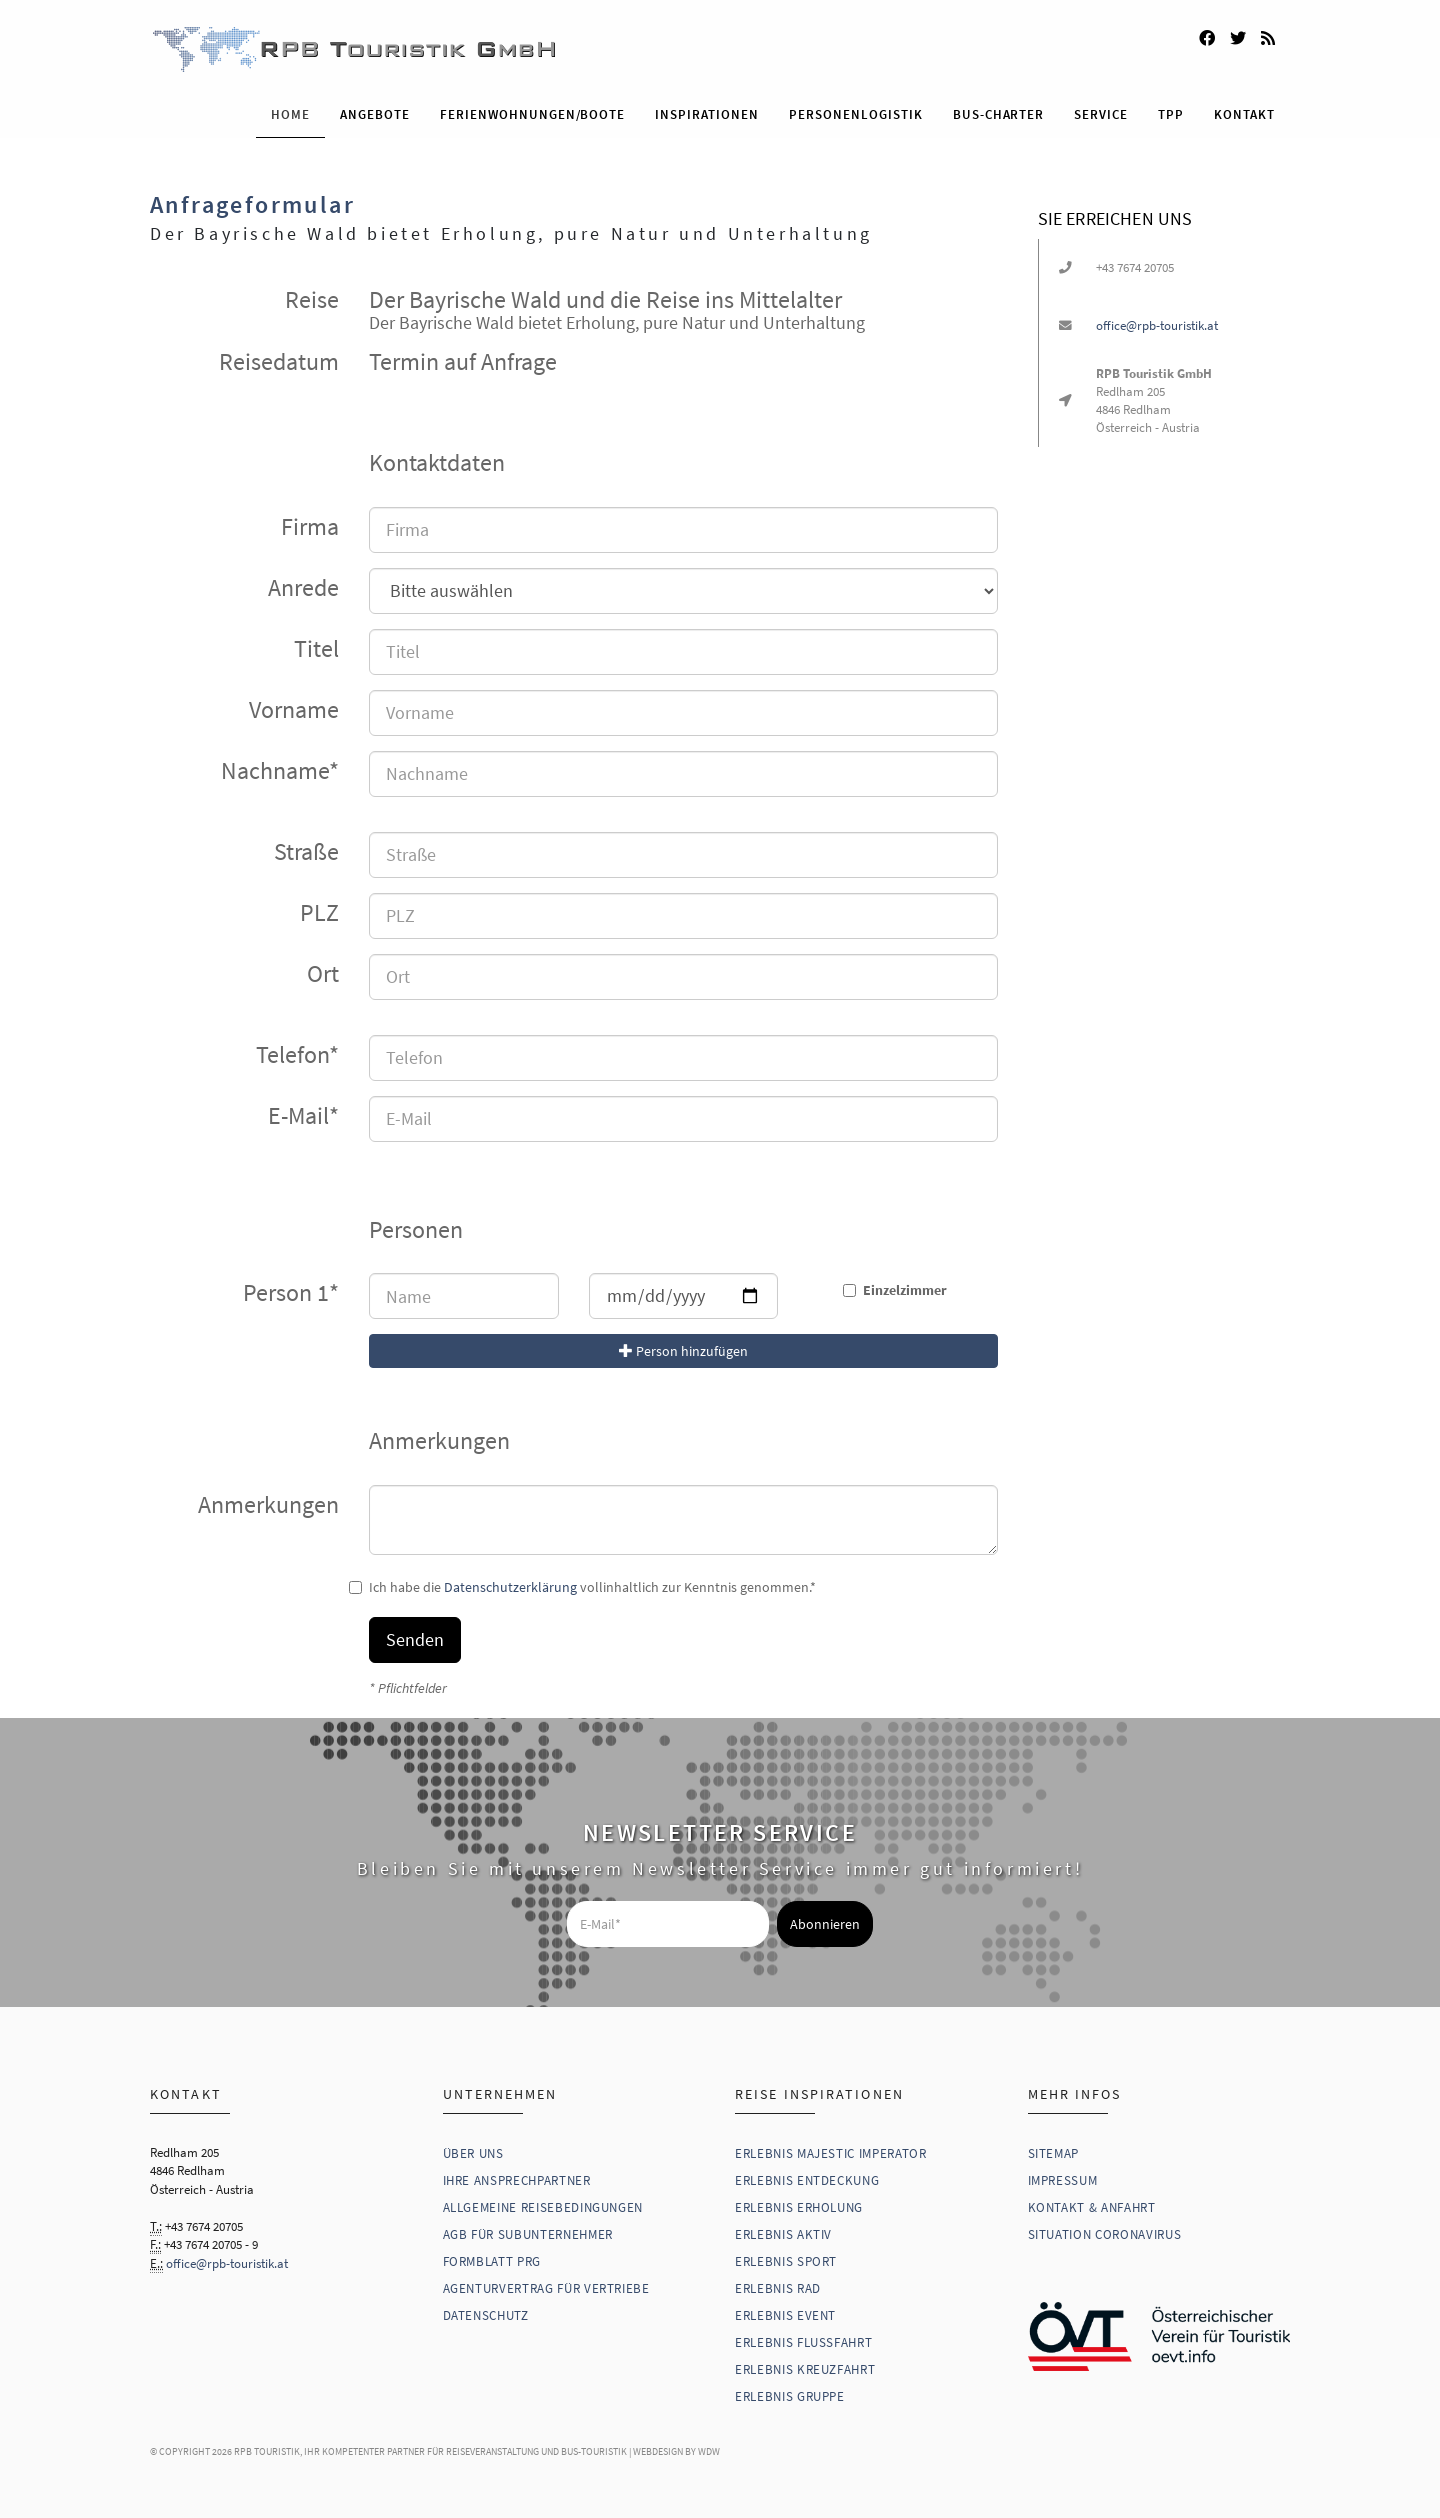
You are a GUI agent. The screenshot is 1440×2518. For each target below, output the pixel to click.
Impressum (1063, 2179)
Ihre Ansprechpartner (517, 2179)
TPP (1171, 113)
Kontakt (1244, 113)
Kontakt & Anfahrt (1092, 2206)
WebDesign (658, 2450)
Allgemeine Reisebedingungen (543, 2206)
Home (290, 113)
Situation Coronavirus (1105, 2233)
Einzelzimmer (903, 1289)
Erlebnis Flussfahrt (803, 2341)
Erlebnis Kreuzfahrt (805, 2368)
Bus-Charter (999, 113)
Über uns (473, 2152)
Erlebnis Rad (778, 2287)
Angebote (375, 113)
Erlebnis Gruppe (790, 2395)
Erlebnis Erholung (799, 2206)
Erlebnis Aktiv (783, 2233)
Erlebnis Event (785, 2314)
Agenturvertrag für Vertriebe (546, 2287)
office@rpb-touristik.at (1157, 325)
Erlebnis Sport (786, 2260)
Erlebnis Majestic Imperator (831, 2152)
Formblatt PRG (492, 2260)
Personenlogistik (856, 113)
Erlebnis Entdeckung (807, 2179)
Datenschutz (486, 2314)
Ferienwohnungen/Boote (532, 113)
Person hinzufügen (683, 1350)
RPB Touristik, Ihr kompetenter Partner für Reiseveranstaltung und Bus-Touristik (430, 2450)
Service (1101, 113)
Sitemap (1054, 2152)
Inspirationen (707, 113)
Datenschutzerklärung (510, 1586)
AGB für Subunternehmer (528, 2233)
